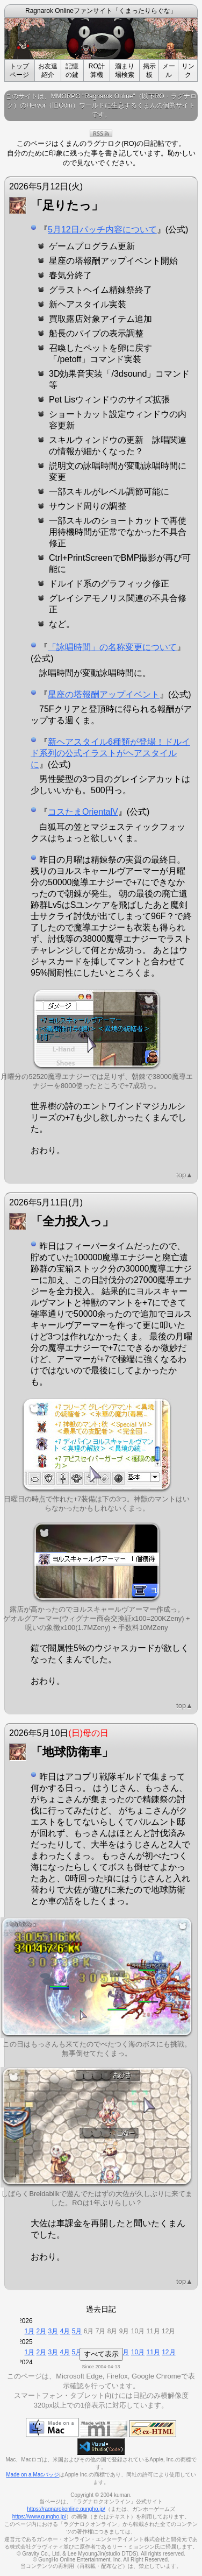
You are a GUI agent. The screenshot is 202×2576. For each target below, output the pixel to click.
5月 (77, 2331)
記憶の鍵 (72, 70)
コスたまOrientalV (83, 811)
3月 (53, 2331)
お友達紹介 (47, 70)
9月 (124, 2352)
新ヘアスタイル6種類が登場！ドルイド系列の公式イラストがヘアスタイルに (110, 753)
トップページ (19, 70)
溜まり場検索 (124, 70)
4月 (65, 2331)
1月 (30, 2331)
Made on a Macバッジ (32, 2475)
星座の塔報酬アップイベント (104, 694)
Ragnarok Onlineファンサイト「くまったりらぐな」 (101, 11)
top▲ (184, 1175)
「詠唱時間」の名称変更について (112, 647)
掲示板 (149, 70)
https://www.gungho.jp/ (39, 2516)
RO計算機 (97, 70)
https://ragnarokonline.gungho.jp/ (66, 2509)
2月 (42, 2331)
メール (168, 70)
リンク (188, 70)
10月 (138, 2352)
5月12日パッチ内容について (102, 229)
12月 (168, 2352)
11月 (153, 2352)
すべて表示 (101, 2354)
